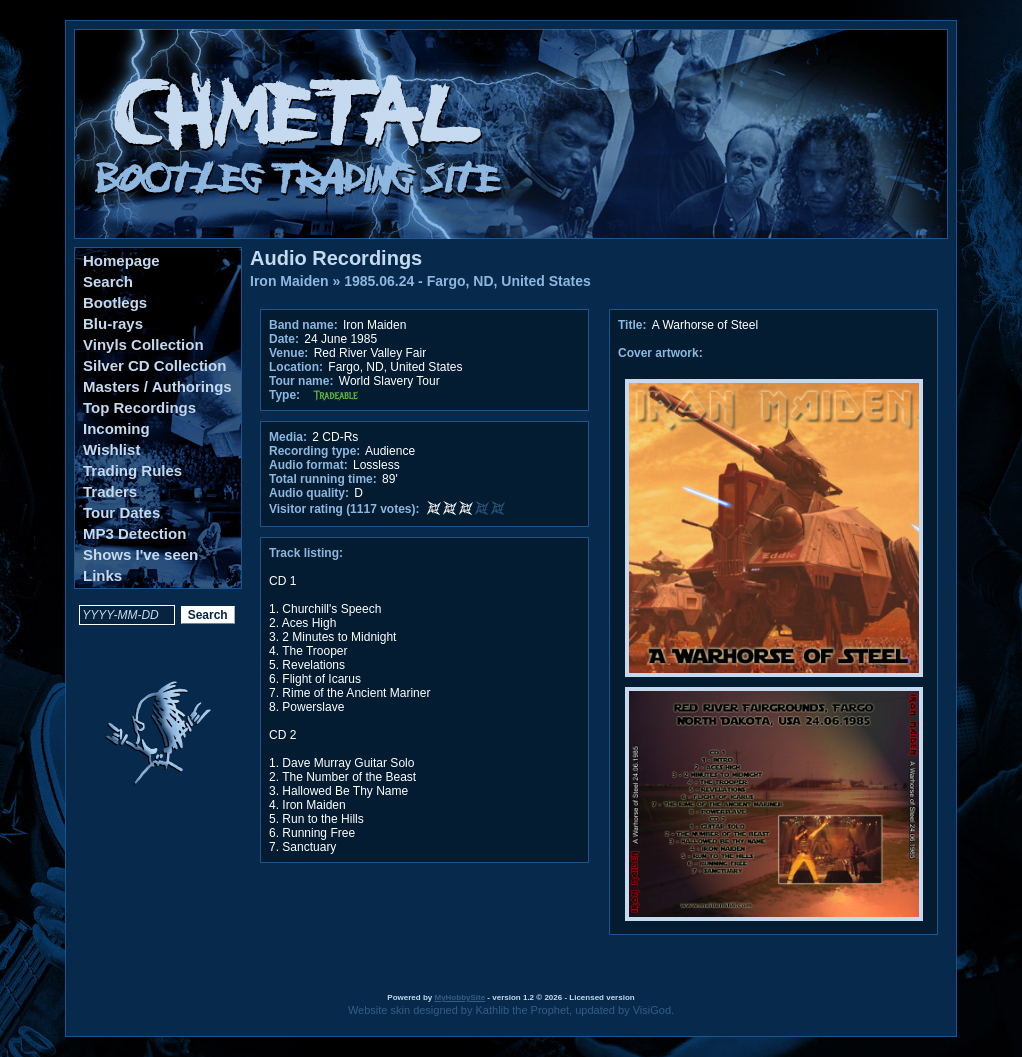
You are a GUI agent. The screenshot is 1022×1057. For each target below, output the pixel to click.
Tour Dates (121, 512)
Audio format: (308, 465)
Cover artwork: (660, 353)
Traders (110, 491)
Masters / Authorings (157, 386)
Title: (634, 325)
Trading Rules (132, 470)
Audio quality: (309, 493)
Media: (288, 437)
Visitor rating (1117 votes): (344, 509)
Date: (284, 339)
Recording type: (314, 451)
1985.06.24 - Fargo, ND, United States (467, 281)
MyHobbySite (459, 997)
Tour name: (301, 381)
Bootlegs (115, 302)
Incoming (116, 428)
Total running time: (323, 479)
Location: (296, 367)
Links (102, 575)
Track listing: (306, 553)
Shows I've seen (140, 554)
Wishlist (111, 449)
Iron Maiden (289, 281)
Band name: (303, 325)
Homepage (121, 260)
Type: (284, 395)
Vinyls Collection (143, 344)
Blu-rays (113, 323)
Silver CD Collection (154, 365)
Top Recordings (139, 407)
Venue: (288, 353)
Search (108, 281)
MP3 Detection (134, 533)
